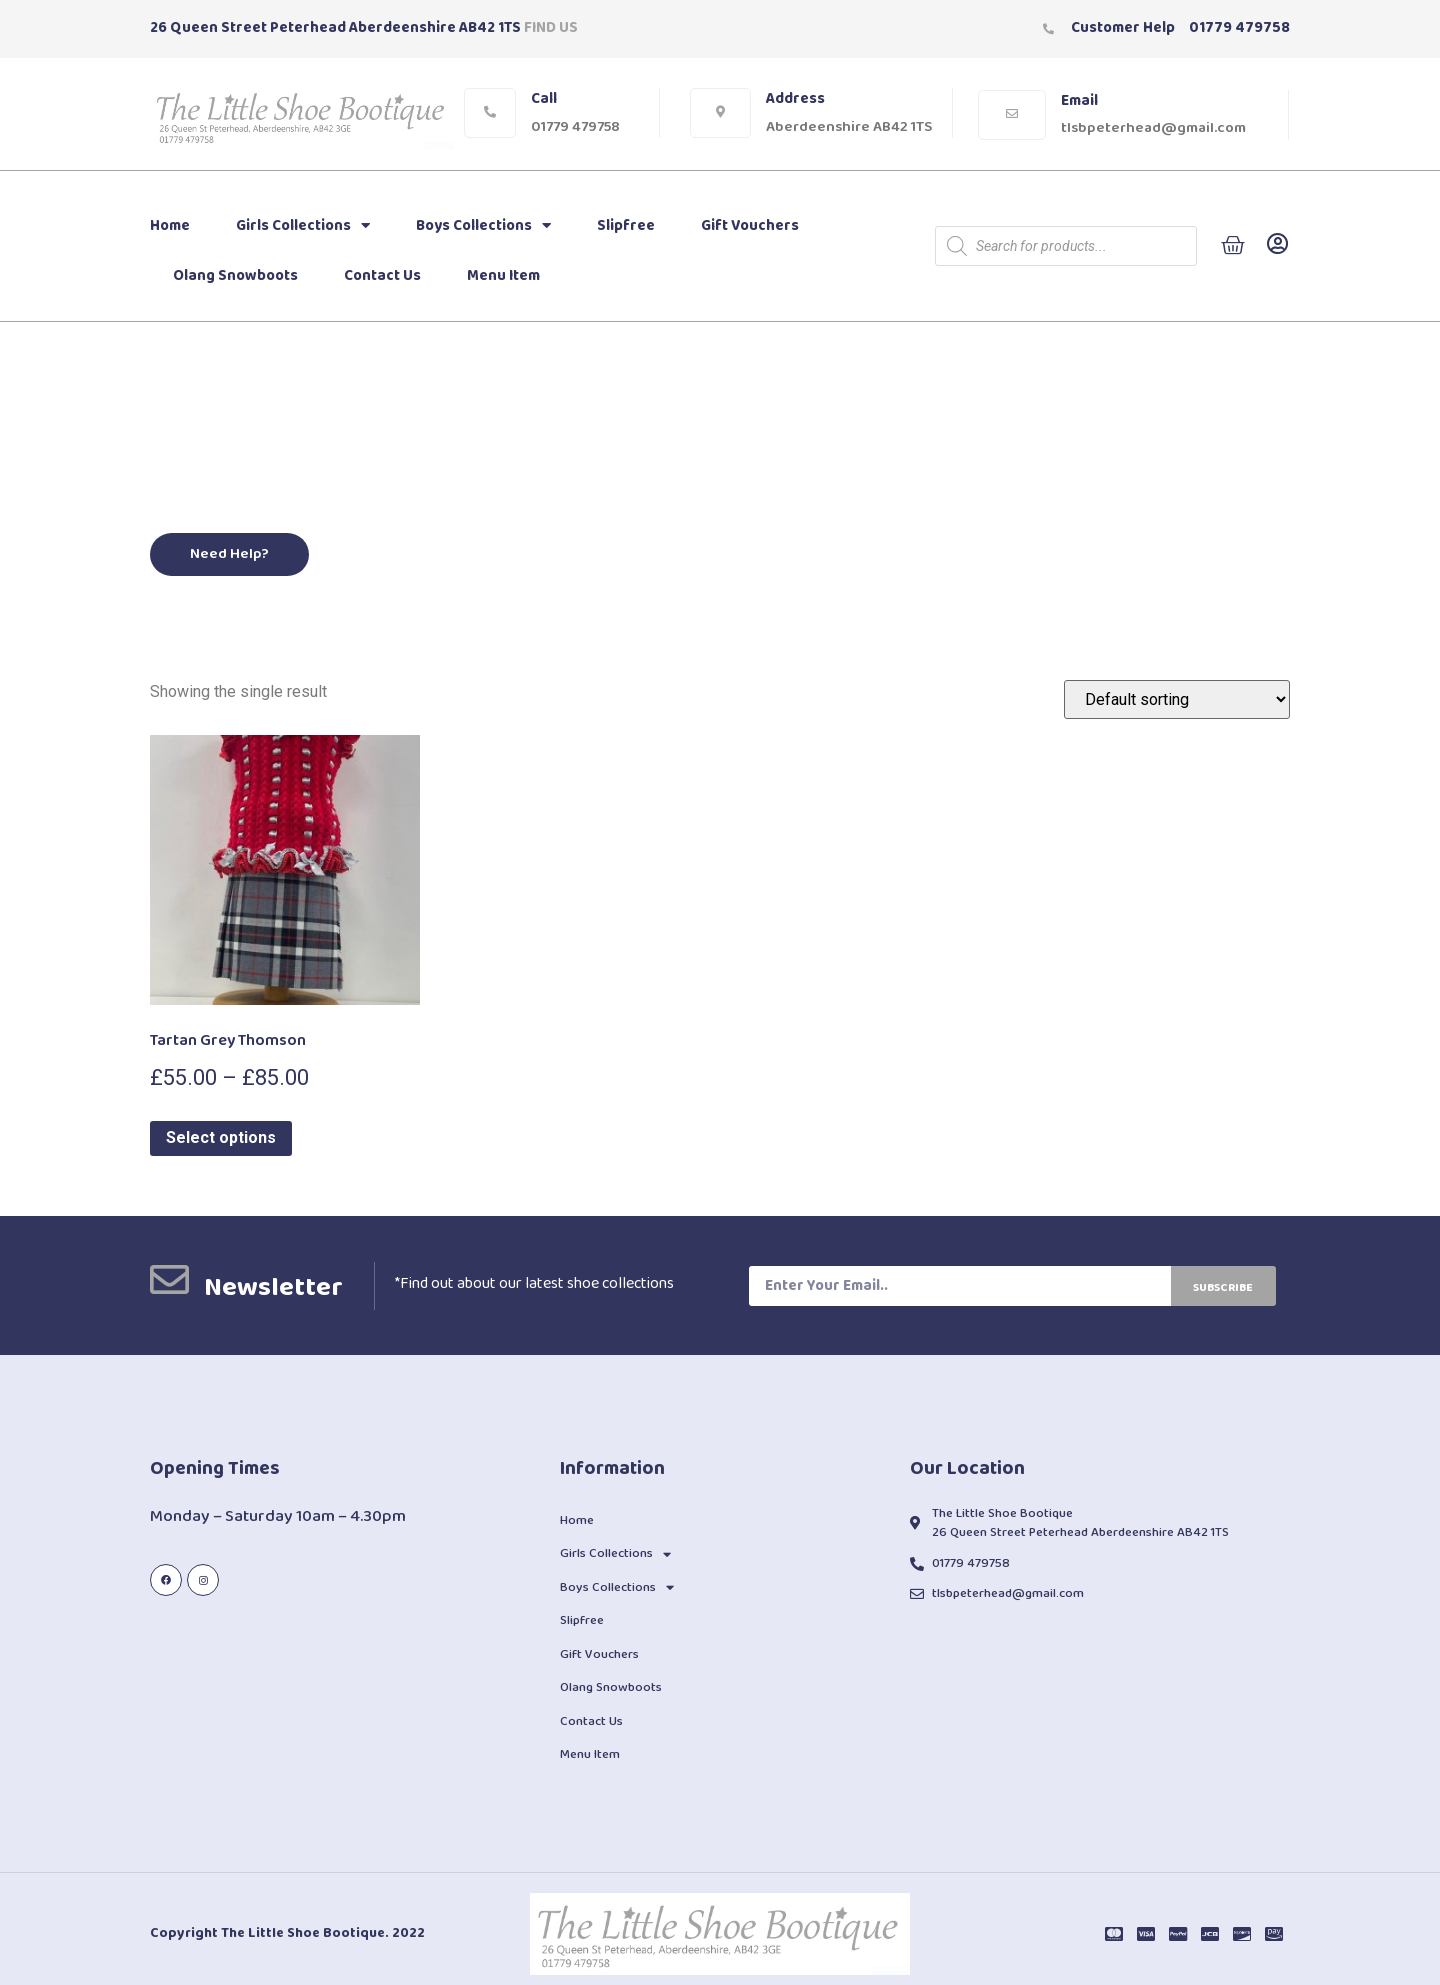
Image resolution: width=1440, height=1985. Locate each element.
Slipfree (626, 226)
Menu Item (503, 276)
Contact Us (382, 276)
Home (170, 226)
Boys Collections (483, 225)
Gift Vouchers (750, 226)
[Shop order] (1177, 699)
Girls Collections (303, 225)
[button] (230, 554)
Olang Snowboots (235, 276)
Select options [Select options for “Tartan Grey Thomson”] (221, 1137)
